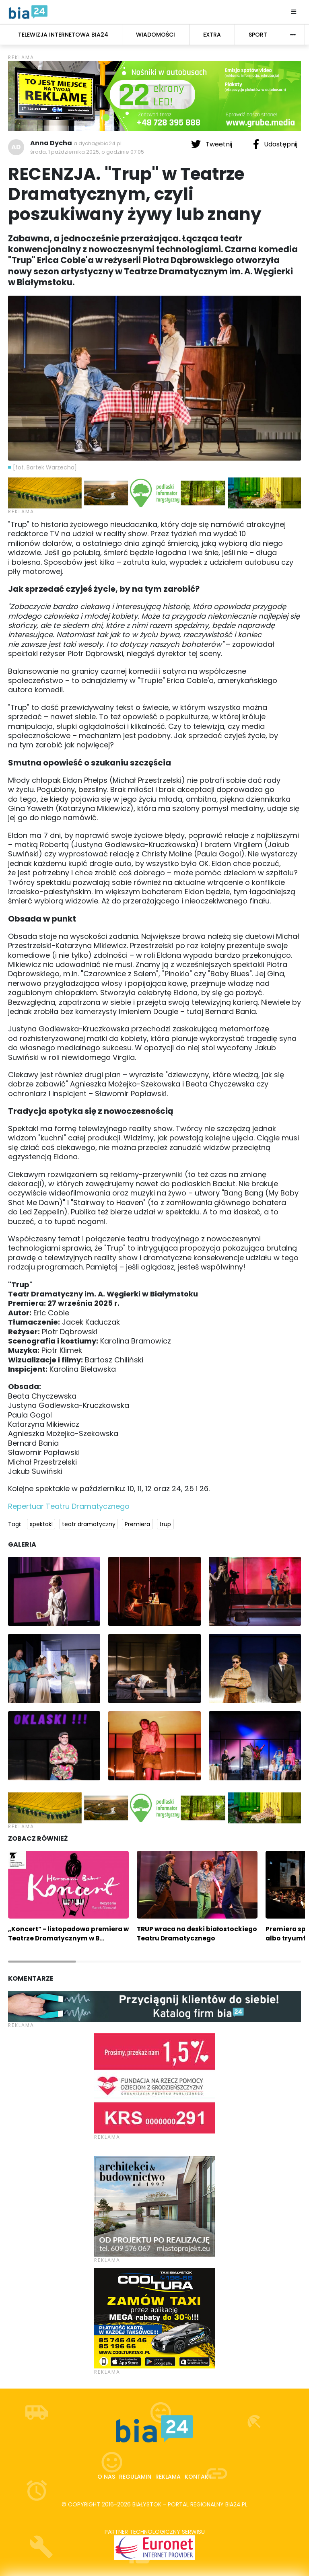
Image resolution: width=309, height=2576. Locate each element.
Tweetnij (212, 144)
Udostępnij (275, 144)
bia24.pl (236, 2504)
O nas (106, 2476)
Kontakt (198, 2476)
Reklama (168, 2476)
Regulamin (135, 2476)
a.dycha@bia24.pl (98, 143)
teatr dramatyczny (88, 1524)
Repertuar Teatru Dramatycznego (69, 1506)
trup (165, 1524)
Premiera (137, 1524)
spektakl (41, 1524)
